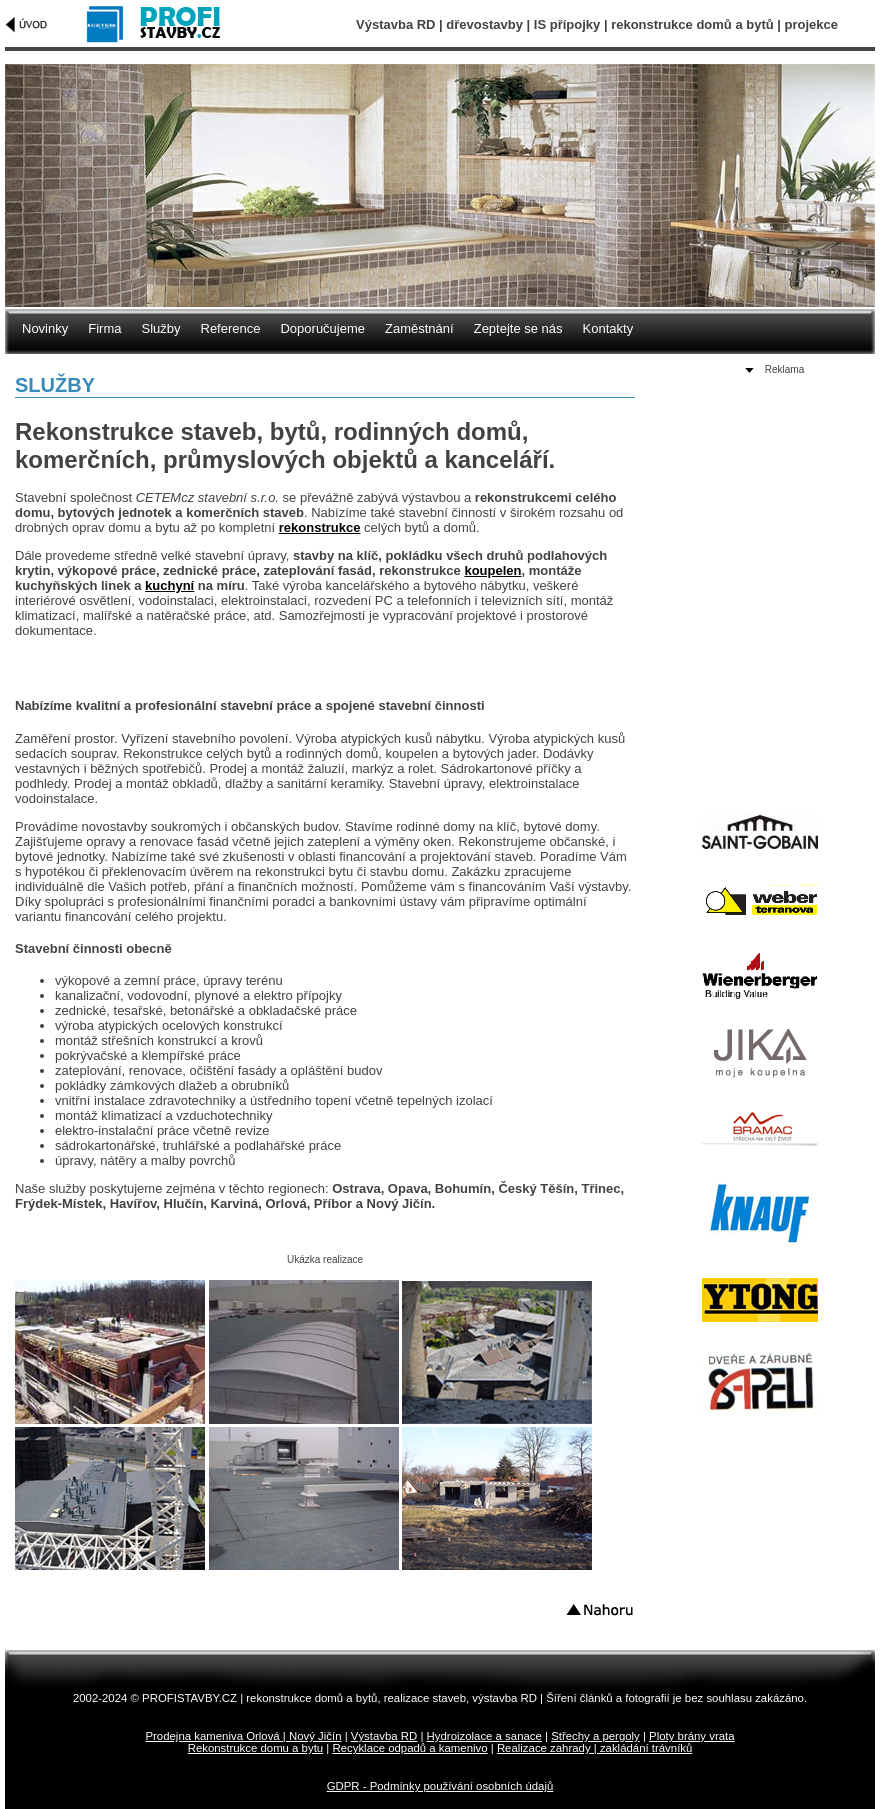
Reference (231, 328)
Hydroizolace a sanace (484, 1736)
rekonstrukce (320, 527)
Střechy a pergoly (595, 1736)
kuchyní (169, 585)
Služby (160, 328)
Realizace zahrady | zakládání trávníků (594, 1748)
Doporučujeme (322, 328)
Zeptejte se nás (518, 328)
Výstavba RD (384, 1736)
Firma (104, 328)
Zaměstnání (419, 328)
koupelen (492, 570)
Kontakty (608, 328)
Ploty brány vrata (691, 1736)
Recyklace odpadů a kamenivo (409, 1748)
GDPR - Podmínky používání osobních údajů (440, 1786)
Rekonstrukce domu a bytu (256, 1748)
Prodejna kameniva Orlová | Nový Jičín (243, 1736)
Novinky (45, 328)
